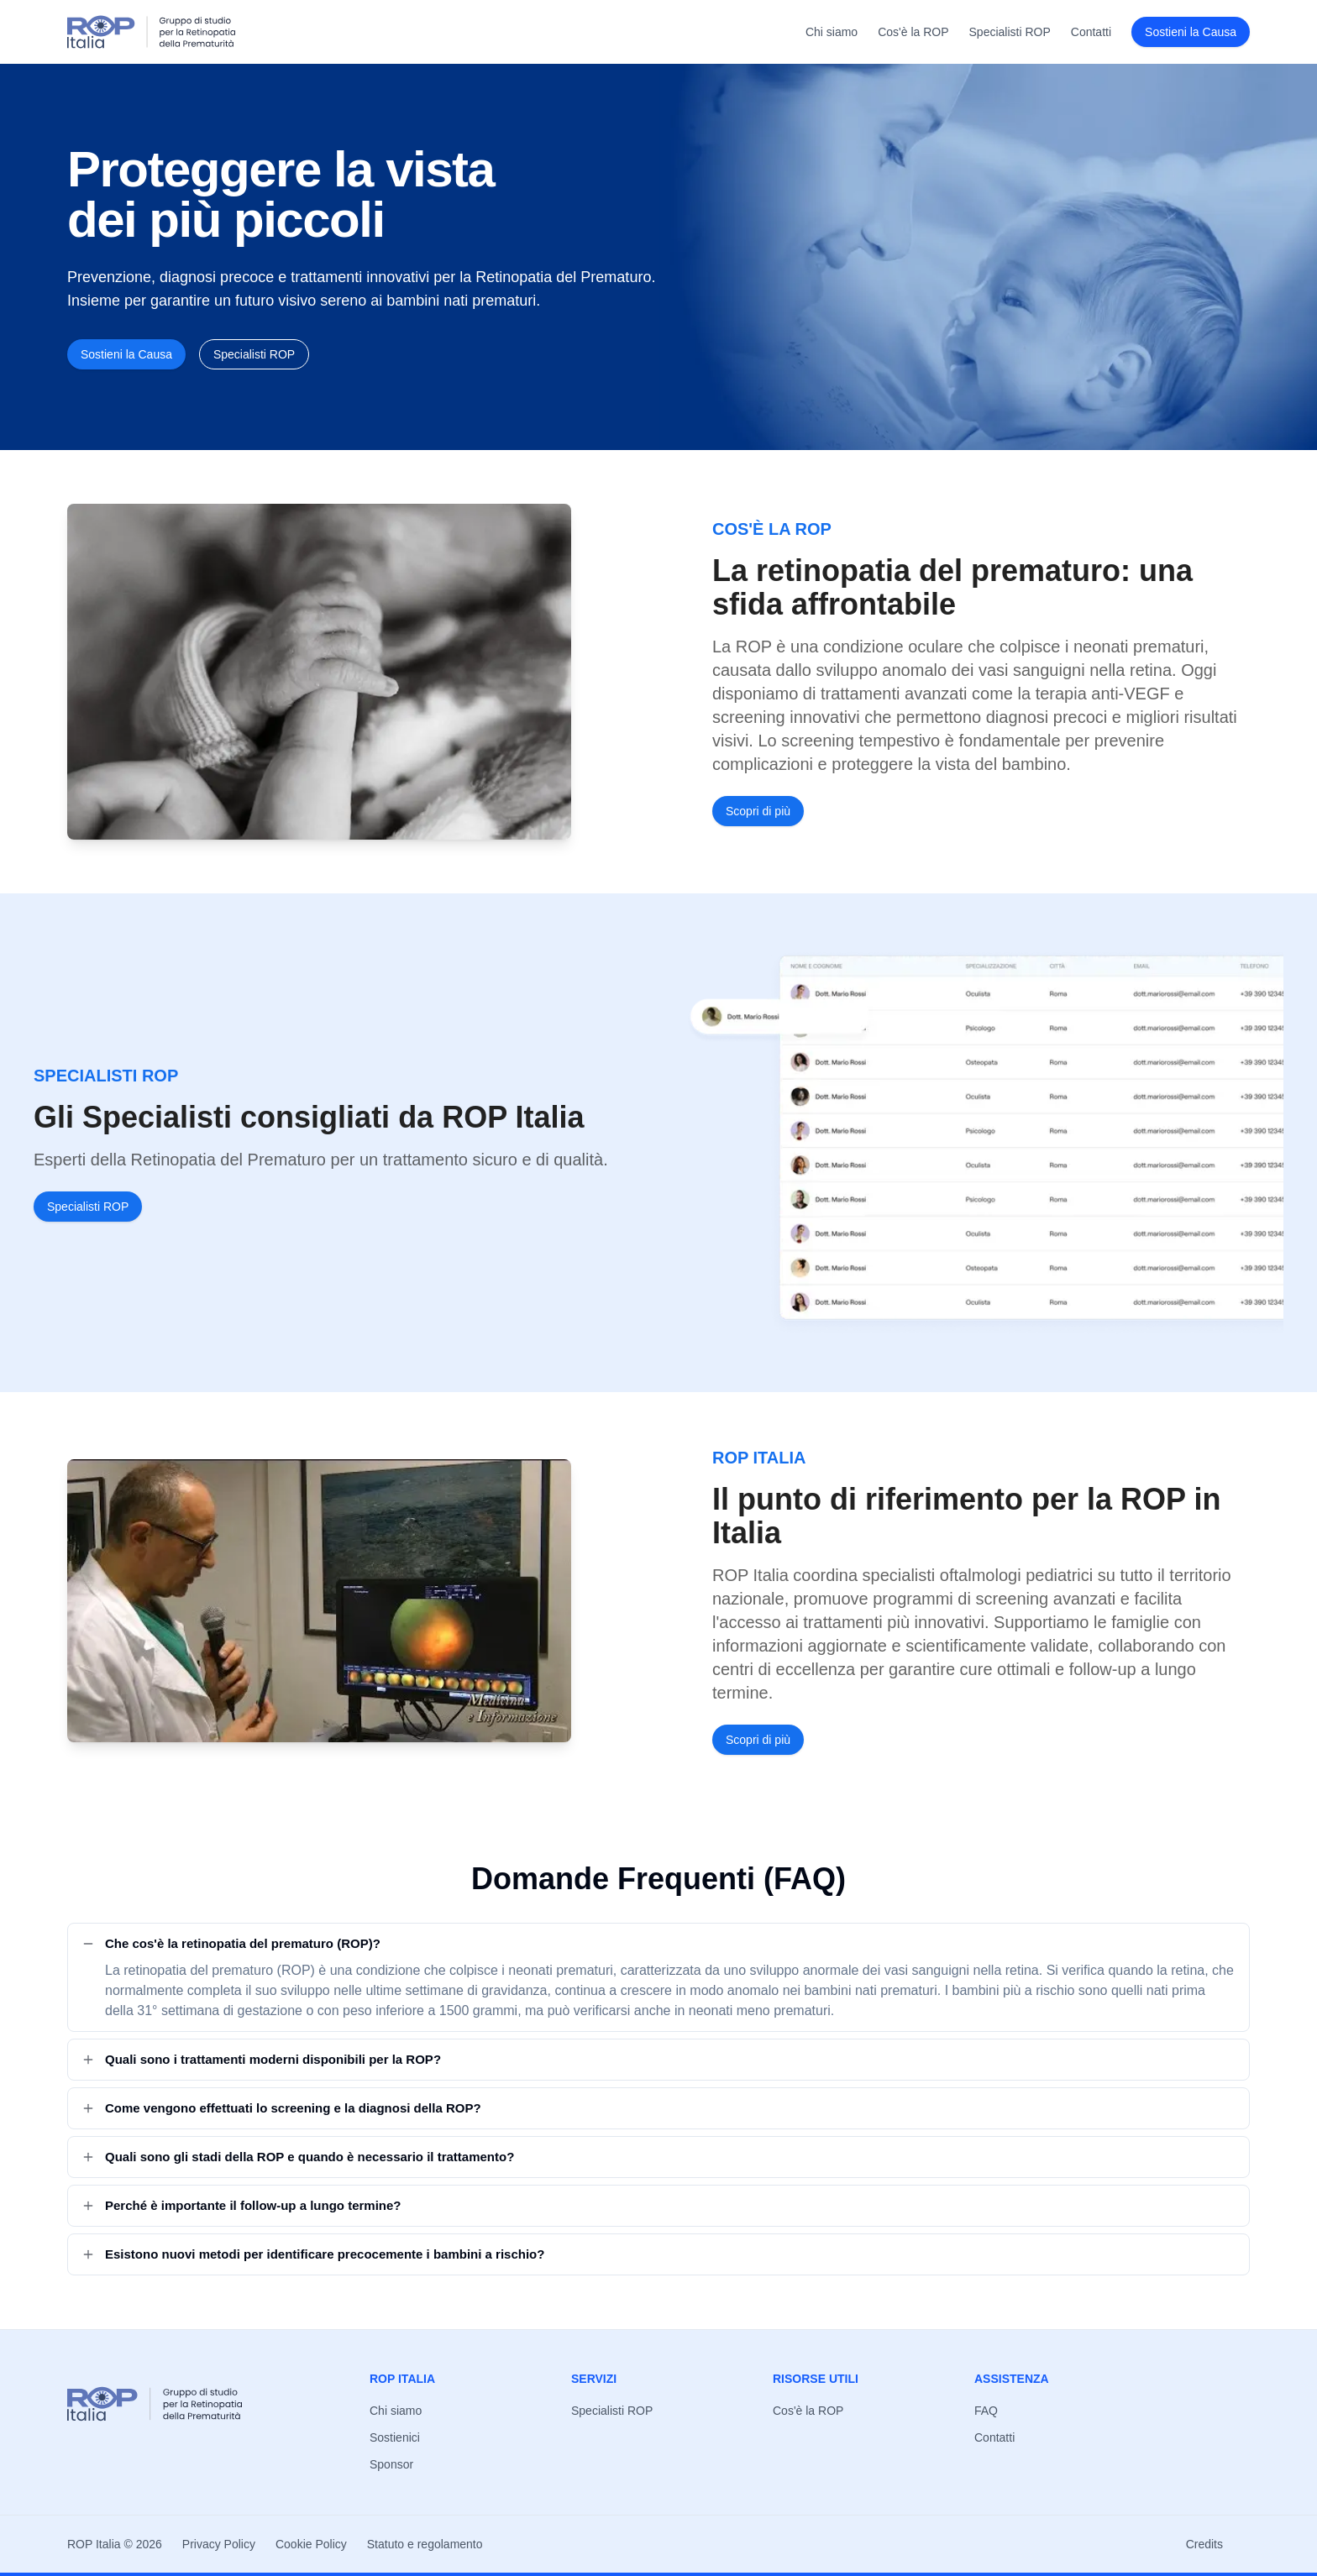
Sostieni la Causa (1190, 32)
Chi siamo (831, 32)
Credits (1204, 2544)
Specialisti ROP (1010, 32)
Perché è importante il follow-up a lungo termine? (241, 2205)
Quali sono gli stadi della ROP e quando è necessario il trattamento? (297, 2156)
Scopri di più (758, 811)
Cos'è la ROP (913, 32)
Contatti (1091, 32)
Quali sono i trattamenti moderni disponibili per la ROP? (261, 2059)
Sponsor (391, 2464)
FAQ (986, 2410)
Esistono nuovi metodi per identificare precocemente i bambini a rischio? (312, 2254)
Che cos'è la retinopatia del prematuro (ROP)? (230, 1943)
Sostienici (395, 2437)
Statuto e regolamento (425, 2544)
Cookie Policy (311, 2544)
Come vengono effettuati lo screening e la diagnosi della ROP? (281, 2108)
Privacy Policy (218, 2544)
